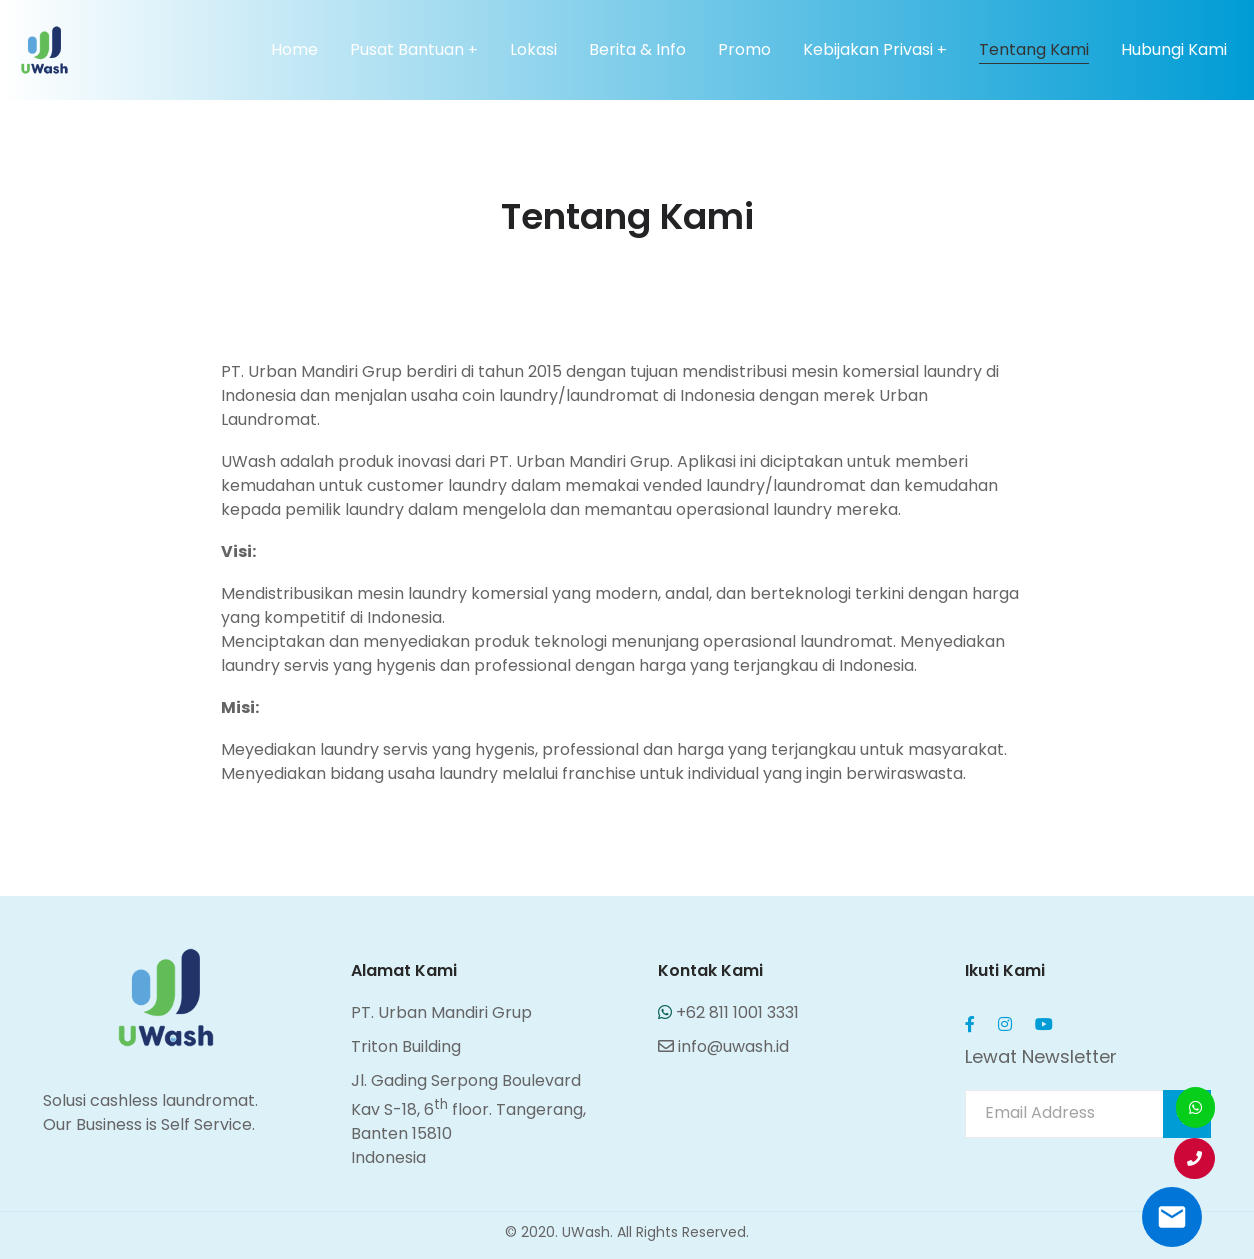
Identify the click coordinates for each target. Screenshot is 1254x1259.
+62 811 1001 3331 (728, 1012)
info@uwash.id (723, 1046)
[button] (1194, 1158)
